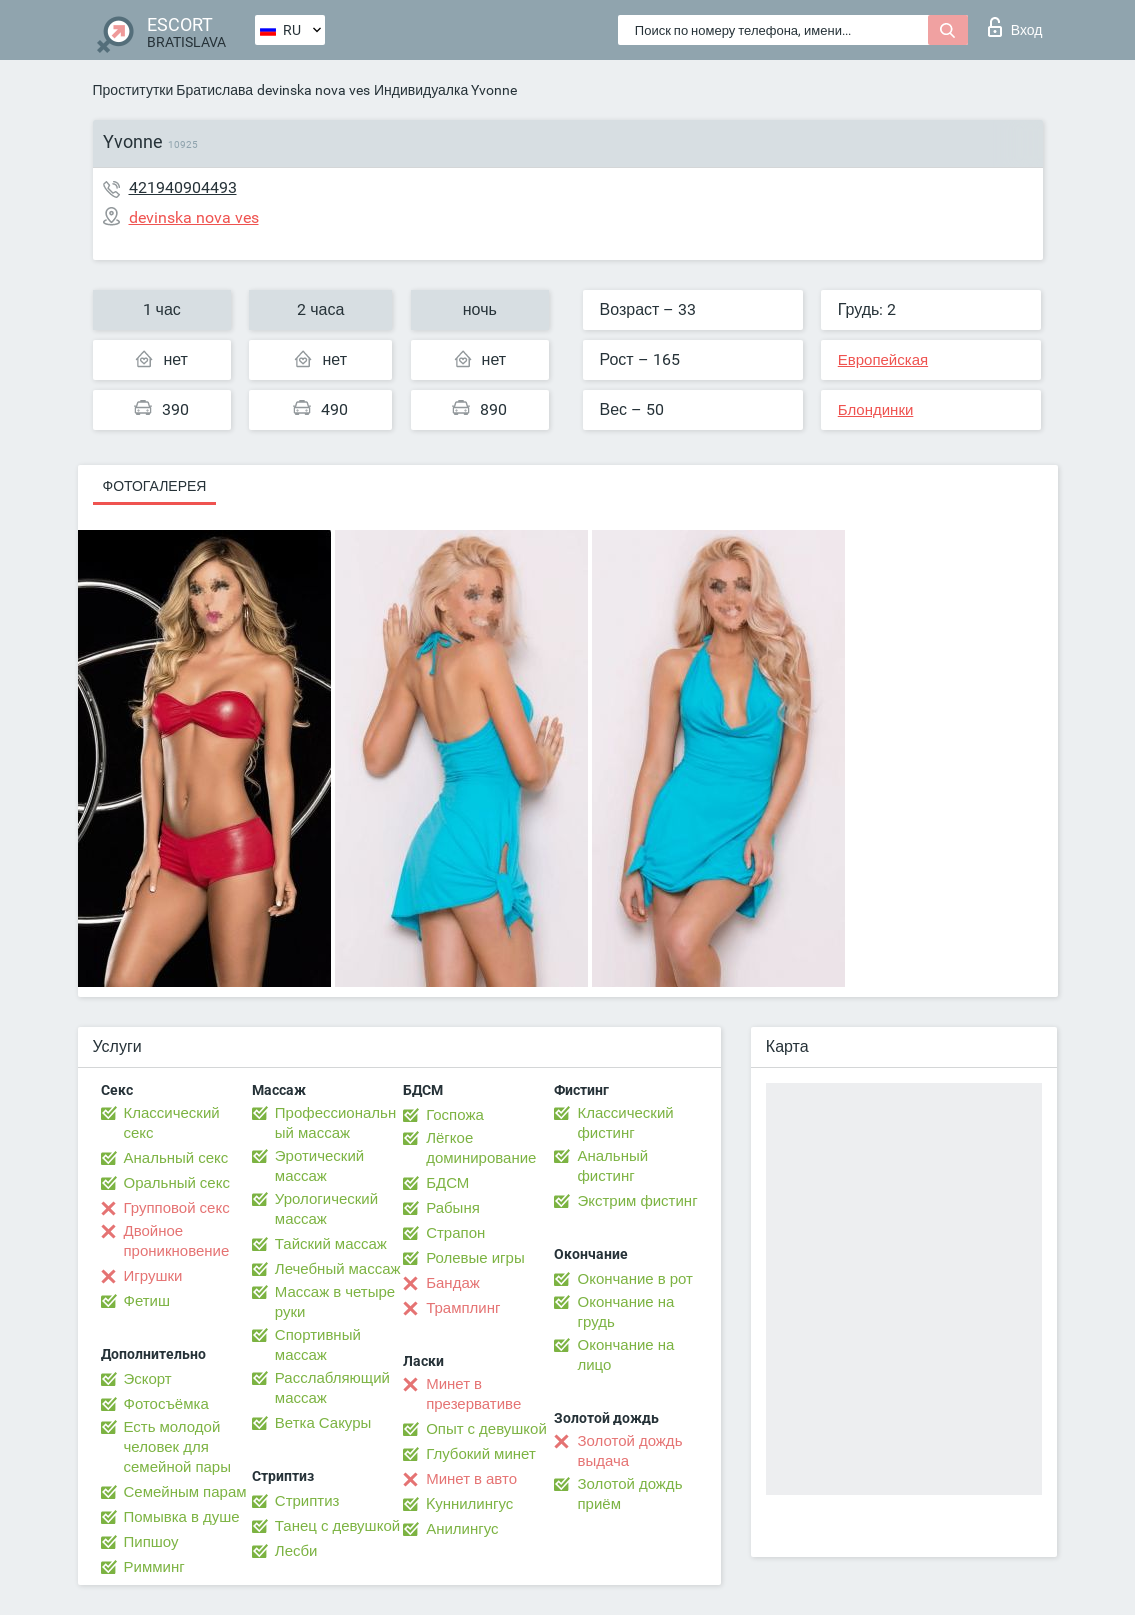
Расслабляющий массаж (332, 1388)
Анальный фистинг (612, 1166)
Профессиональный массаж (335, 1123)
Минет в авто (471, 1479)
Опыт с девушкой (486, 1429)
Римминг (154, 1567)
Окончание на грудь (625, 1312)
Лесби (296, 1551)
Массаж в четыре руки (335, 1302)
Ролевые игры (475, 1258)
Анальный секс (176, 1158)
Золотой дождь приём (629, 1494)
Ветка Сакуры (323, 1423)
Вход (1015, 27)
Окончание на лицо (625, 1355)
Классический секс (172, 1123)
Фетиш (147, 1301)
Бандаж (453, 1283)
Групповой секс (177, 1208)
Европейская (883, 360)
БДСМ (447, 1183)
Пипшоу (151, 1542)
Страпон (455, 1233)
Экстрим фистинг (637, 1201)
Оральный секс (177, 1183)
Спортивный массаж (318, 1345)
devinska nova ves (313, 90)
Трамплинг (463, 1308)
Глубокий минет (481, 1454)
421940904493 (183, 187)
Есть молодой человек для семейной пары (177, 1447)
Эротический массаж (319, 1166)
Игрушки (153, 1276)
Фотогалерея (155, 486)
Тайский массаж (331, 1244)
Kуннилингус (469, 1504)
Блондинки (876, 410)
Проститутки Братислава (173, 90)
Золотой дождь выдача (629, 1451)
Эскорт (148, 1379)
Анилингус (462, 1529)
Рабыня (453, 1208)
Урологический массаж (326, 1209)
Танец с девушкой (337, 1526)
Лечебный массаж (338, 1269)
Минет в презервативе (473, 1394)
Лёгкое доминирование (481, 1148)
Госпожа (455, 1115)
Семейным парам (185, 1492)
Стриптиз (307, 1501)
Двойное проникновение (177, 1241)
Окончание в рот (634, 1279)
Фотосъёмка (166, 1404)
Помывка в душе (182, 1517)
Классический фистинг (625, 1123)
